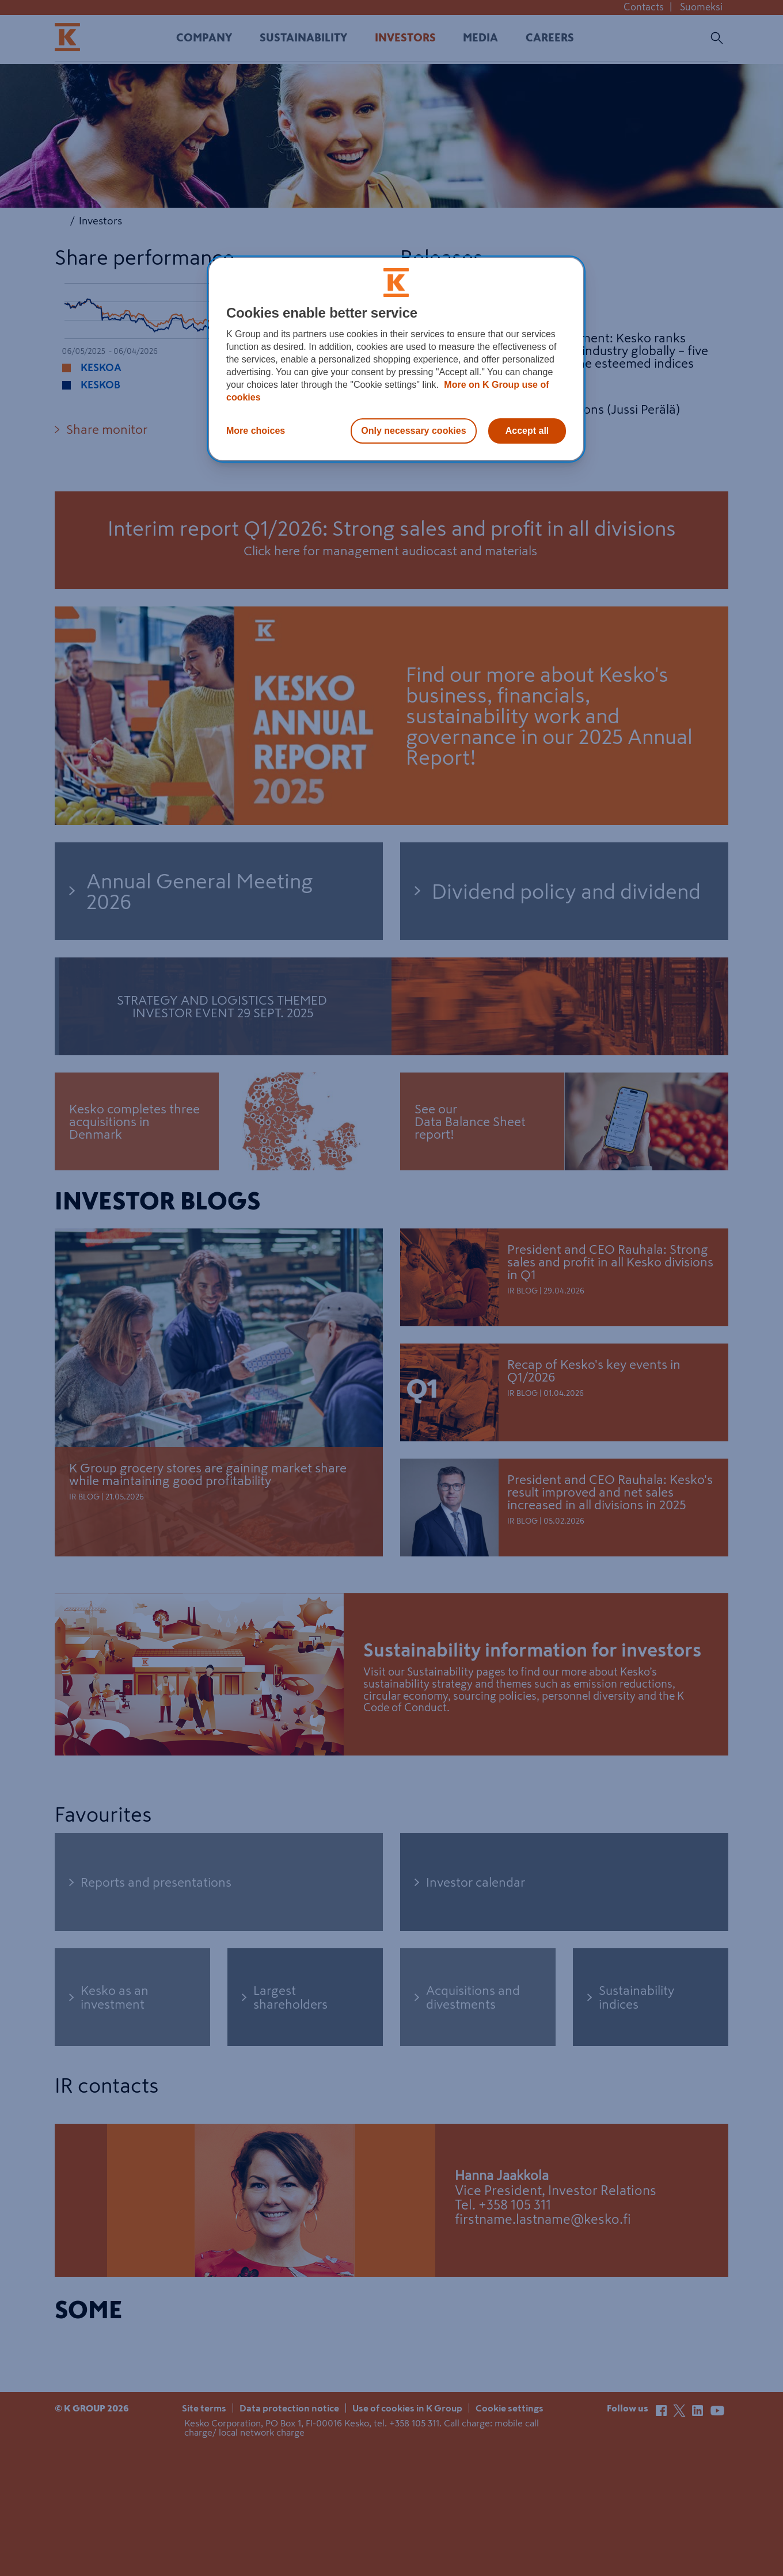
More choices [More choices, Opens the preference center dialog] (255, 431)
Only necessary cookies (413, 431)
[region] (396, 359)
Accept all (527, 431)
